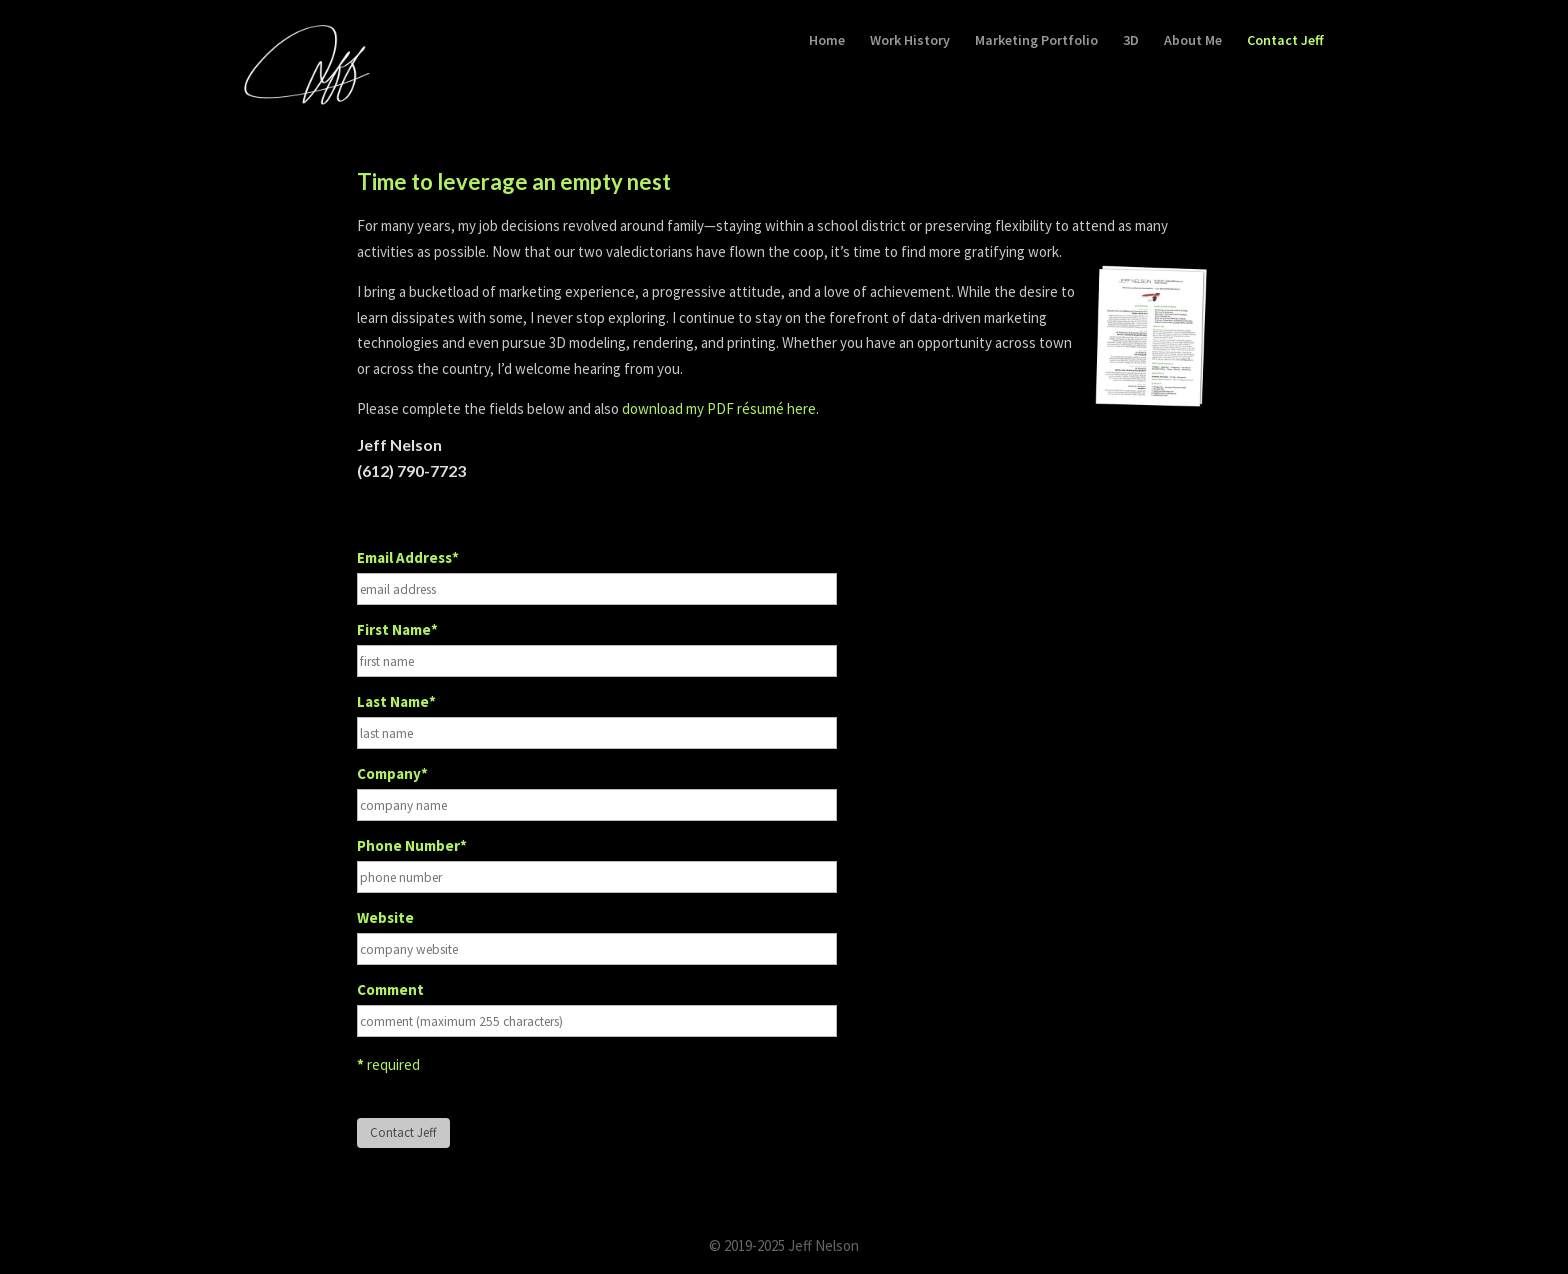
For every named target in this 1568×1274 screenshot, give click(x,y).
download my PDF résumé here (719, 408)
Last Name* (396, 701)
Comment (390, 989)
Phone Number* (412, 845)
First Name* (397, 629)
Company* (392, 773)
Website (385, 917)
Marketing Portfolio (1036, 41)
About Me (1193, 41)
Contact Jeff (1285, 41)
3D (1131, 41)
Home (827, 41)
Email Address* (408, 557)
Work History (910, 41)
